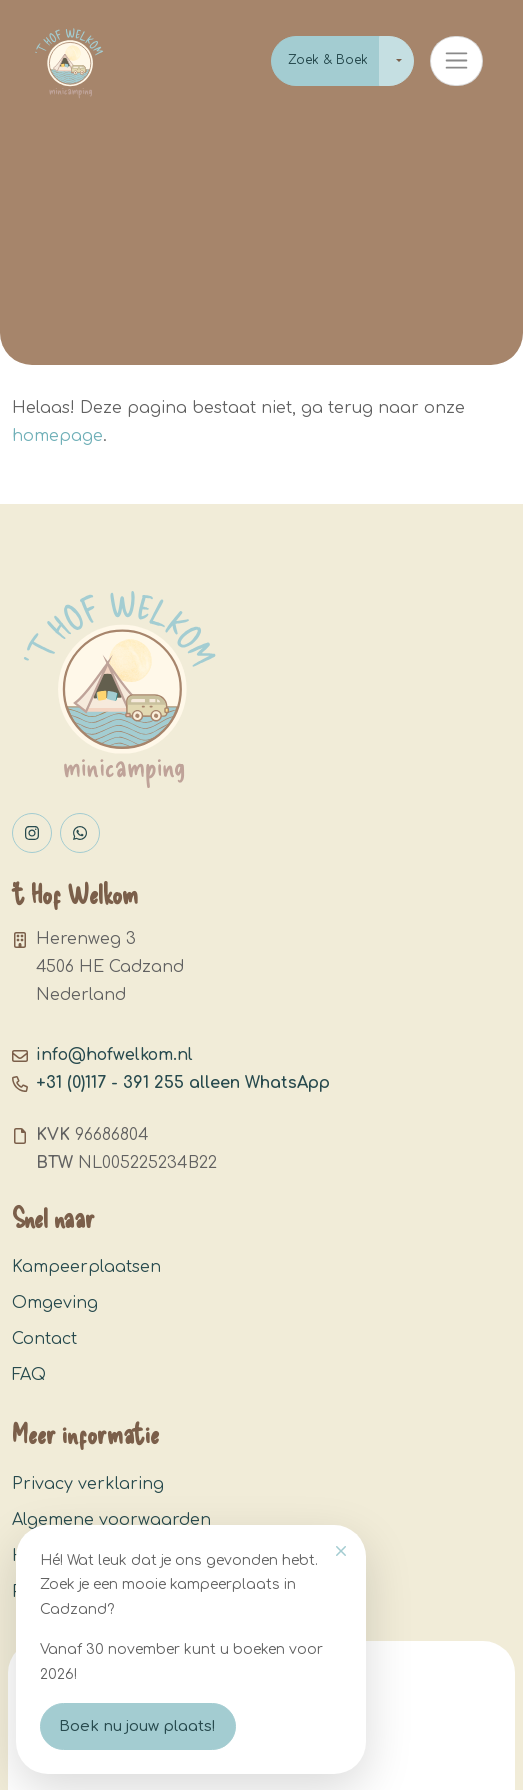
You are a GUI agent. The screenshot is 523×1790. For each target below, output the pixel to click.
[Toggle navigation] (456, 61)
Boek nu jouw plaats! (137, 1726)
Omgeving (55, 1303)
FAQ (29, 1375)
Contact (44, 1339)
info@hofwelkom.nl (114, 1055)
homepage (57, 436)
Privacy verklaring (88, 1484)
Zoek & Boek (328, 60)
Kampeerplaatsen (86, 1267)
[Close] (341, 1551)
